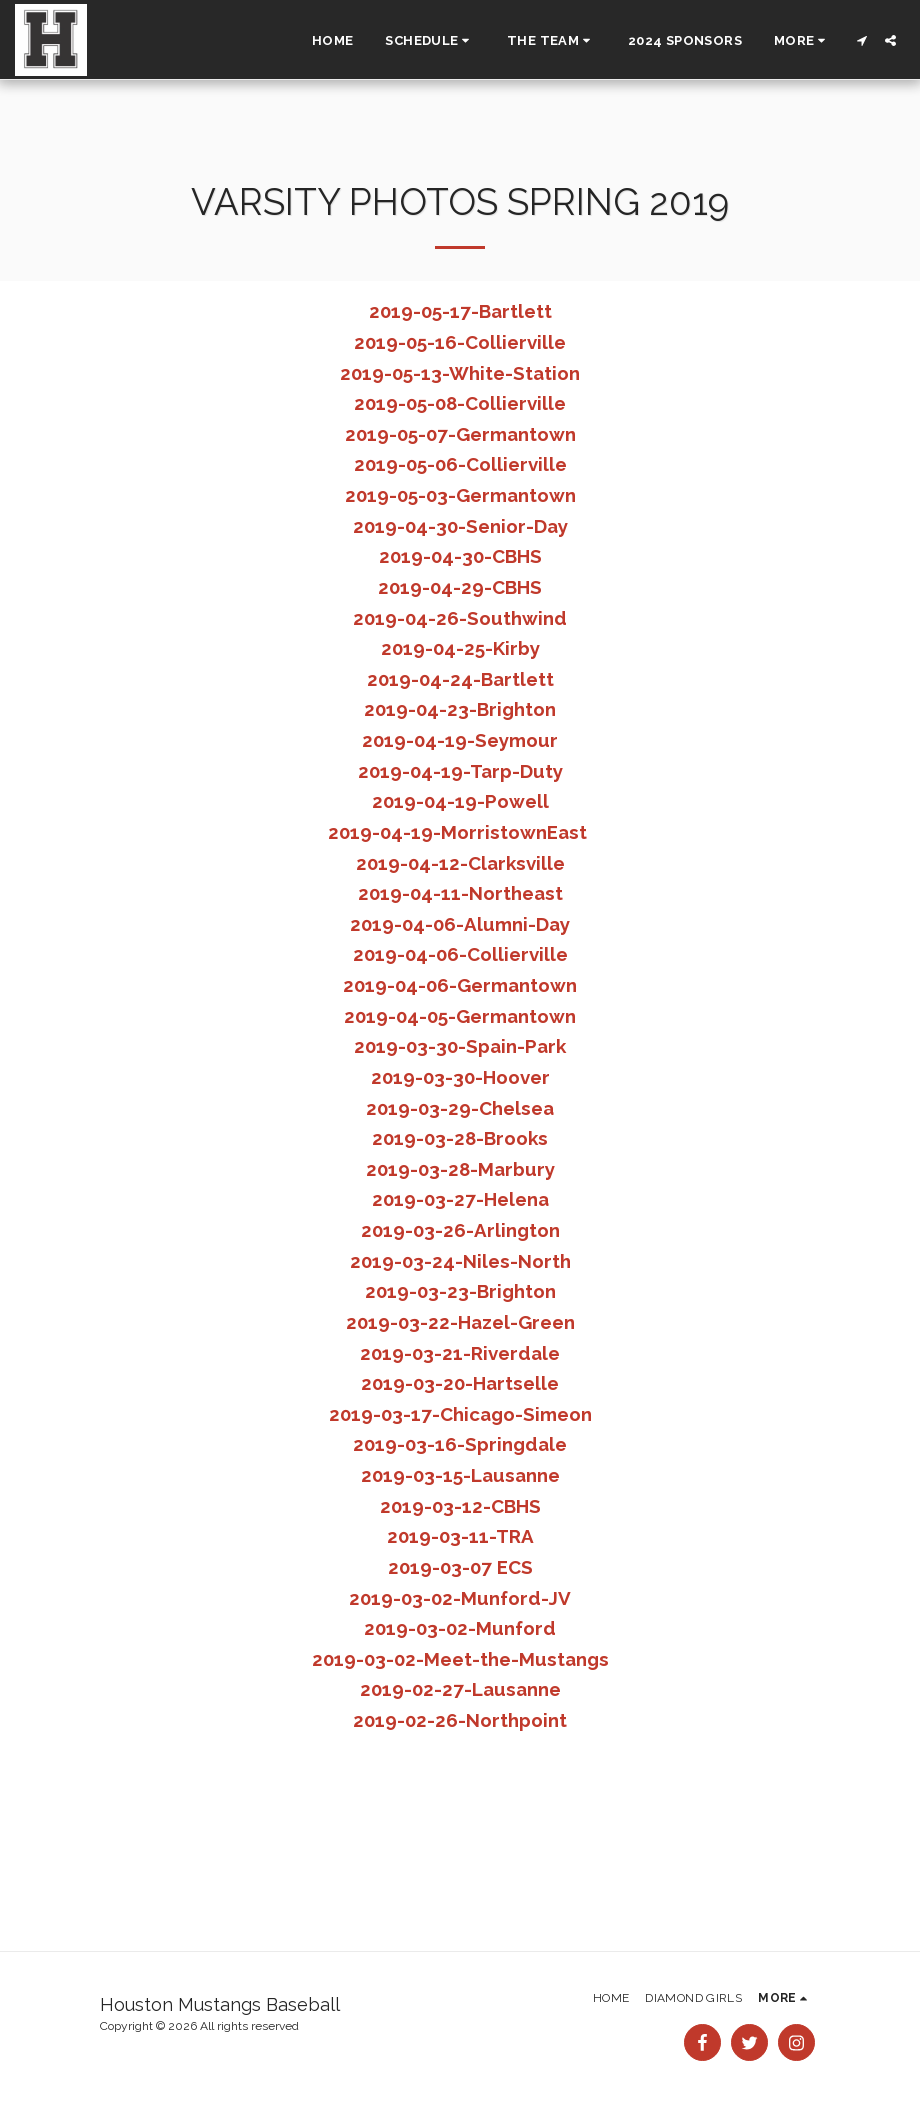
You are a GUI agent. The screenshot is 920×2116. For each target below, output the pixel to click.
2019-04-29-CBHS (460, 587)
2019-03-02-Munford (460, 1628)
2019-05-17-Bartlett (460, 311)
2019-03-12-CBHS (460, 1506)
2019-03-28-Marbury (460, 1169)
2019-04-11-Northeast (460, 893)
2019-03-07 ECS (460, 1567)
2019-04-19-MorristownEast (457, 832)
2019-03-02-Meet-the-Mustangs (460, 1659)
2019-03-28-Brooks (460, 1138)
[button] (430, 40)
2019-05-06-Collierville (460, 464)
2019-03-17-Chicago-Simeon (460, 1414)
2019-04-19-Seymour (460, 740)
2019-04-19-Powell (460, 801)
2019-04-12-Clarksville (460, 863)
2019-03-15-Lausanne (460, 1475)
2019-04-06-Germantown (460, 985)
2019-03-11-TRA (460, 1536)
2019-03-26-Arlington (460, 1230)
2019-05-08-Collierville (460, 403)
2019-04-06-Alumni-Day (460, 924)
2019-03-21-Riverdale (460, 1353)
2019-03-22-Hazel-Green (460, 1322)
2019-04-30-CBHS (460, 556)
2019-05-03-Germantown (460, 495)
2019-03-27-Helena (460, 1199)
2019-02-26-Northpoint (460, 1720)
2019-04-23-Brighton (460, 709)
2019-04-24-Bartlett (460, 679)
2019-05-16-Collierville (460, 342)
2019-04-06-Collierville (460, 954)
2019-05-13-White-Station (460, 373)
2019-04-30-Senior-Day (460, 526)
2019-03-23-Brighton (460, 1291)
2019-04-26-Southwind (460, 618)
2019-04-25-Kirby (460, 648)
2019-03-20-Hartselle (460, 1383)
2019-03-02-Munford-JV (460, 1598)
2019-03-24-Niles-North (460, 1261)
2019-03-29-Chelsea (460, 1108)
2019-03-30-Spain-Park (460, 1046)
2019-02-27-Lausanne (460, 1689)
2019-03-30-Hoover (460, 1077)
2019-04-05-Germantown (460, 1016)
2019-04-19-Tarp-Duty (460, 771)
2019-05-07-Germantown (460, 434)
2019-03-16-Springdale (460, 1444)
